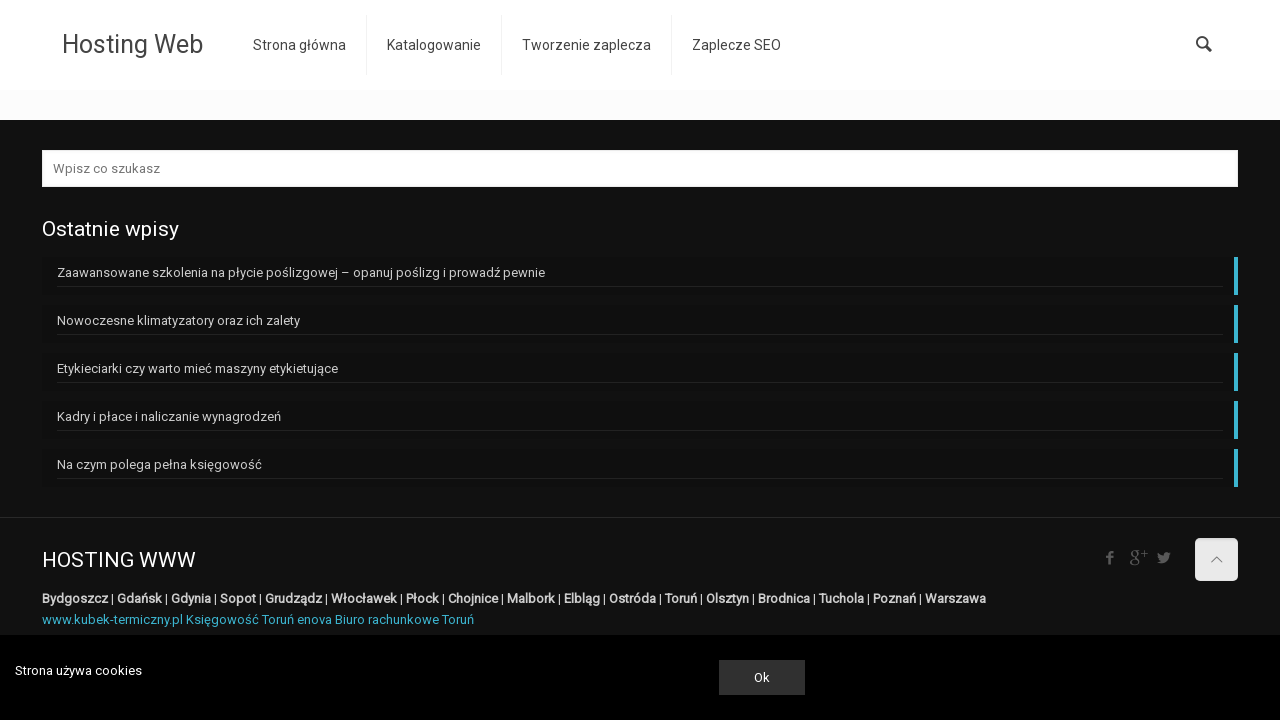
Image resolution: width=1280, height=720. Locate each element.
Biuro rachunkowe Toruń (404, 619)
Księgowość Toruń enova (259, 619)
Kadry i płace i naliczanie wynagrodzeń (169, 416)
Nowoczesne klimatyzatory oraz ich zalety (178, 320)
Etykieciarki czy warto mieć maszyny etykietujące (197, 368)
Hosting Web (132, 44)
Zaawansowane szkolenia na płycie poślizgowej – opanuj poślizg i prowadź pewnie (301, 272)
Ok (762, 677)
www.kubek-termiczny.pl (112, 619)
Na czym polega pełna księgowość (159, 464)
